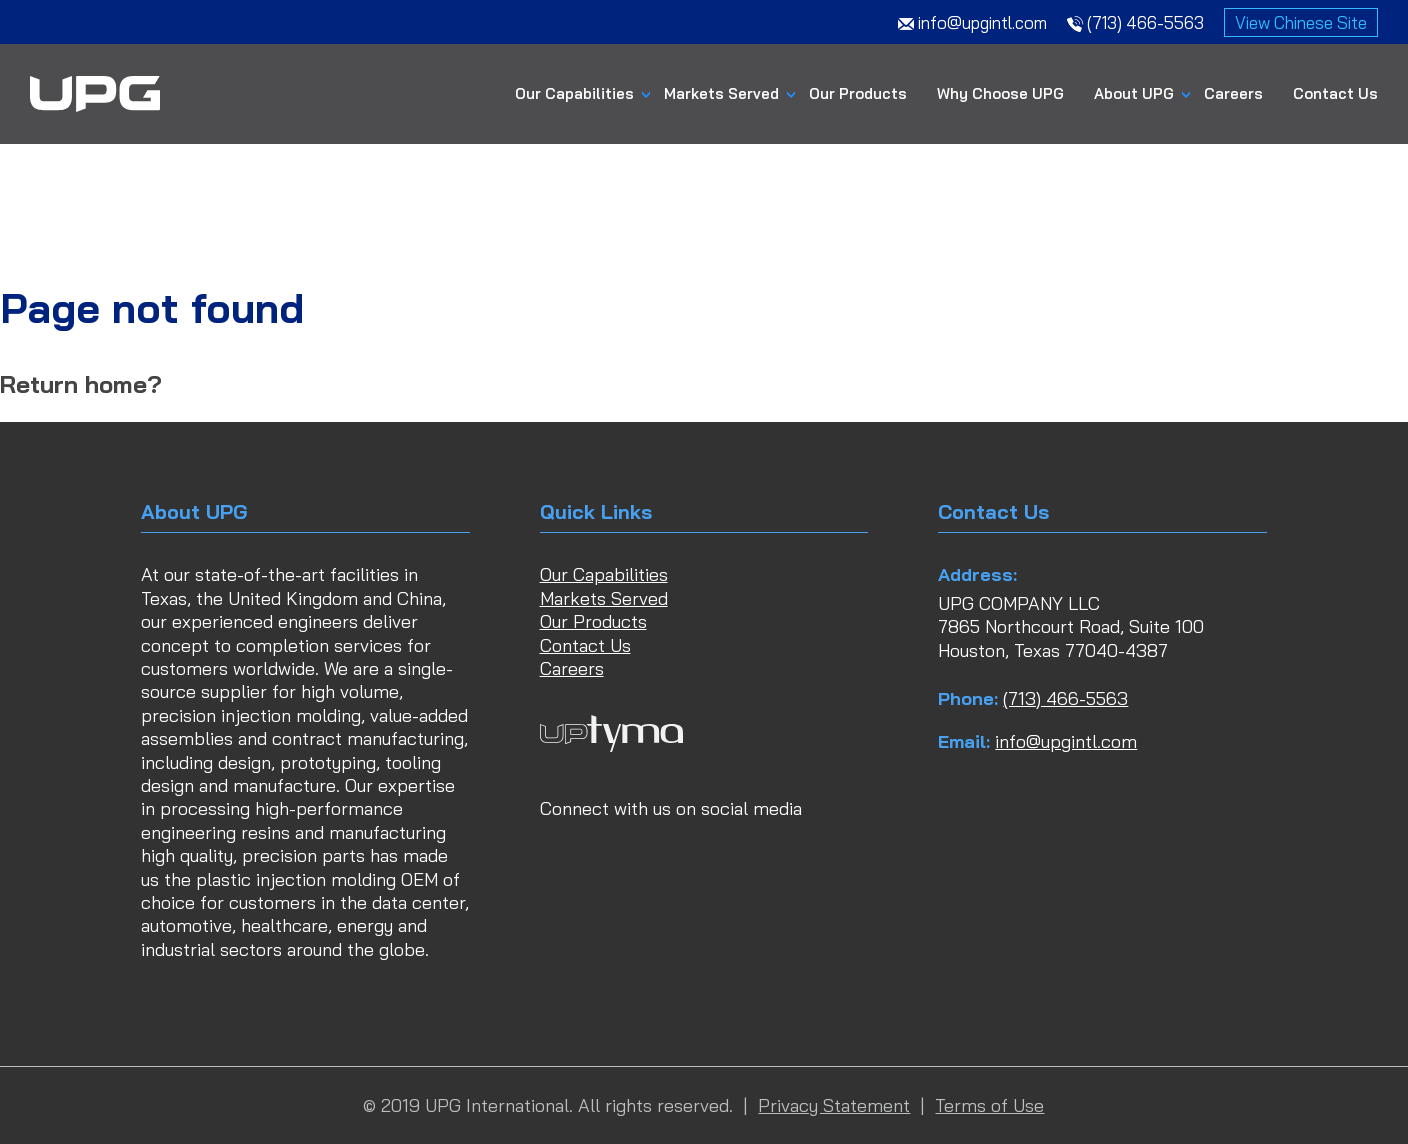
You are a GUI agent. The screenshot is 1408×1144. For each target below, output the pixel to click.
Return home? (81, 384)
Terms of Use (989, 1105)
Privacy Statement (834, 1105)
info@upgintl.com (1066, 741)
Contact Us (1335, 93)
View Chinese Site (1301, 22)
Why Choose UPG (1000, 93)
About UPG (1134, 93)
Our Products (858, 93)
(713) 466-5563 (1065, 698)
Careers (1233, 93)
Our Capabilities (574, 93)
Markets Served (721, 93)
